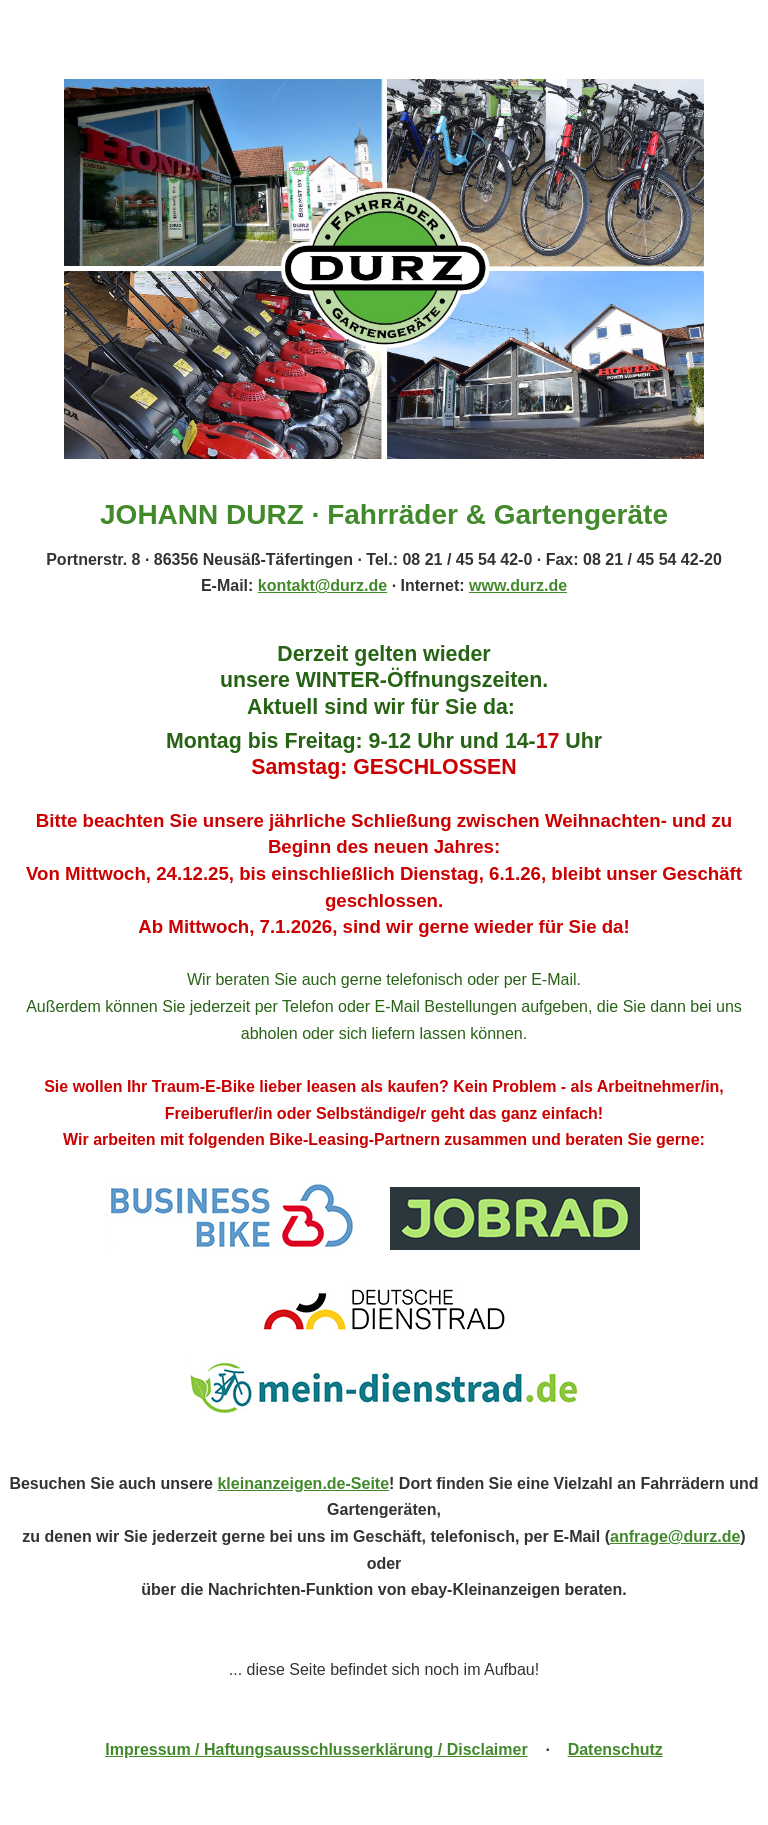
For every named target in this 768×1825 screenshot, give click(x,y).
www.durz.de (518, 585)
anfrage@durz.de (675, 1536)
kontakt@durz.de (322, 585)
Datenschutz (615, 1749)
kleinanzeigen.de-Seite (303, 1483)
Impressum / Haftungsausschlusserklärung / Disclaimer (316, 1749)
